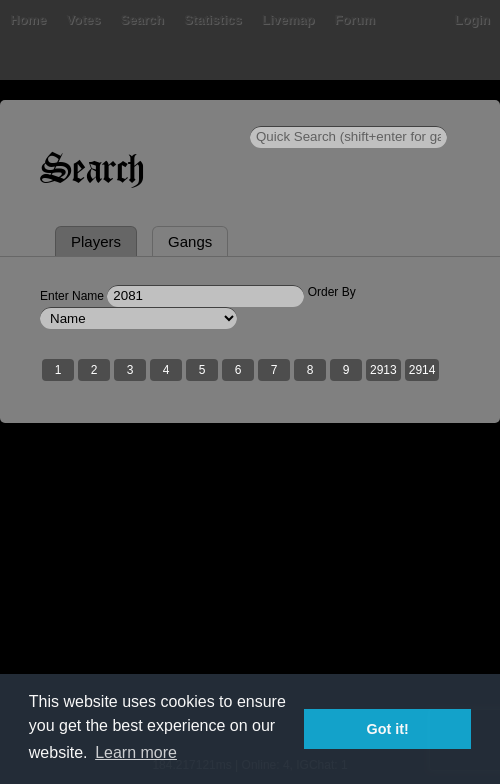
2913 (383, 370)
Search (142, 19)
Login (472, 19)
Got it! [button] (388, 729)
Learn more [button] (136, 752)
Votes (83, 19)
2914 (422, 370)
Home (28, 19)
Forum (355, 19)
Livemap (288, 19)
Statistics (213, 19)
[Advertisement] (250, 603)
